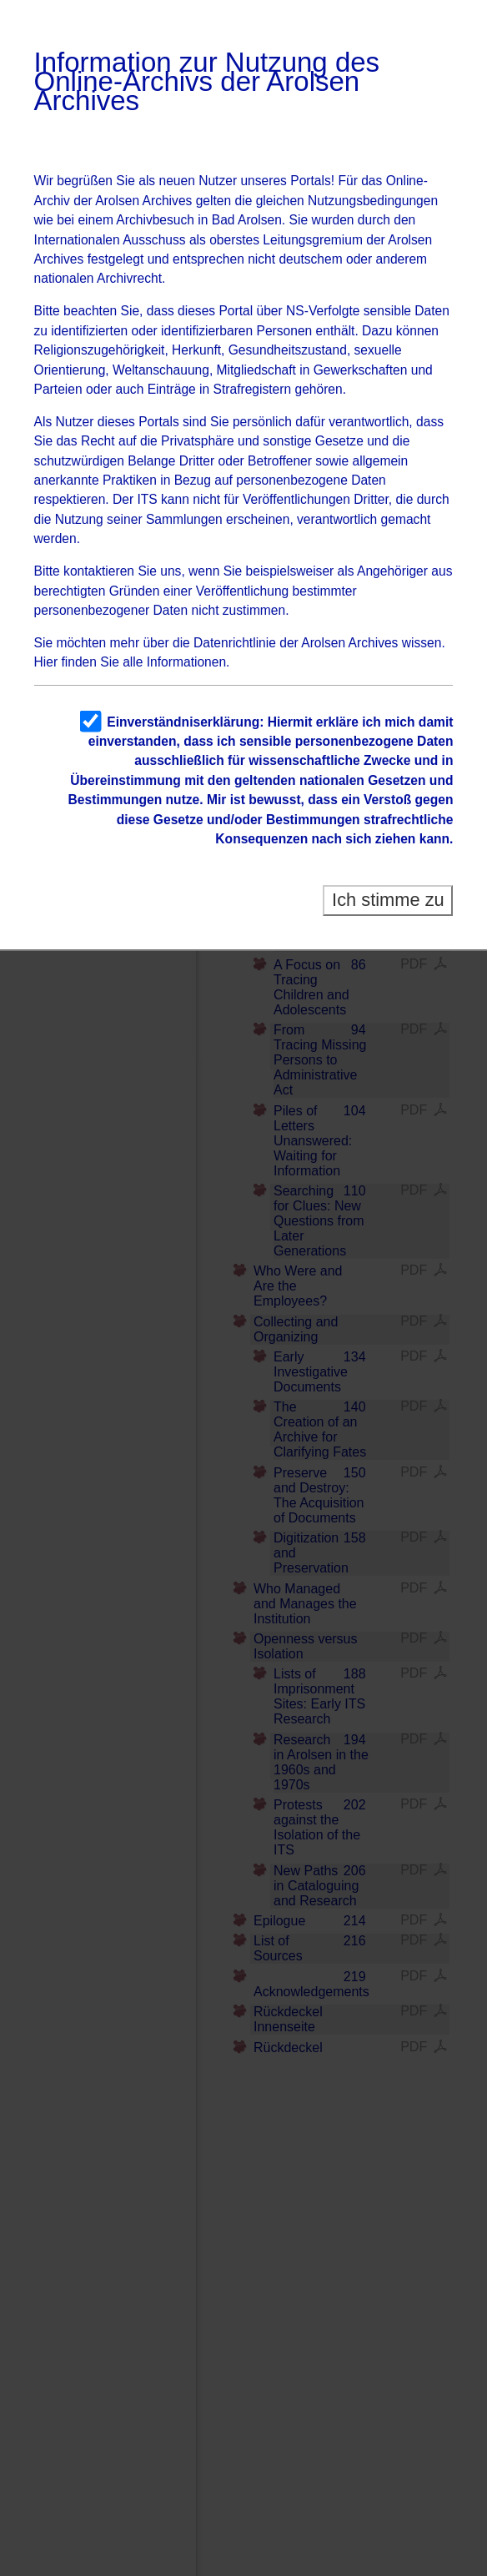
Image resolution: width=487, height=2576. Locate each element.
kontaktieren (98, 571)
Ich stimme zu (388, 899)
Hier (46, 662)
